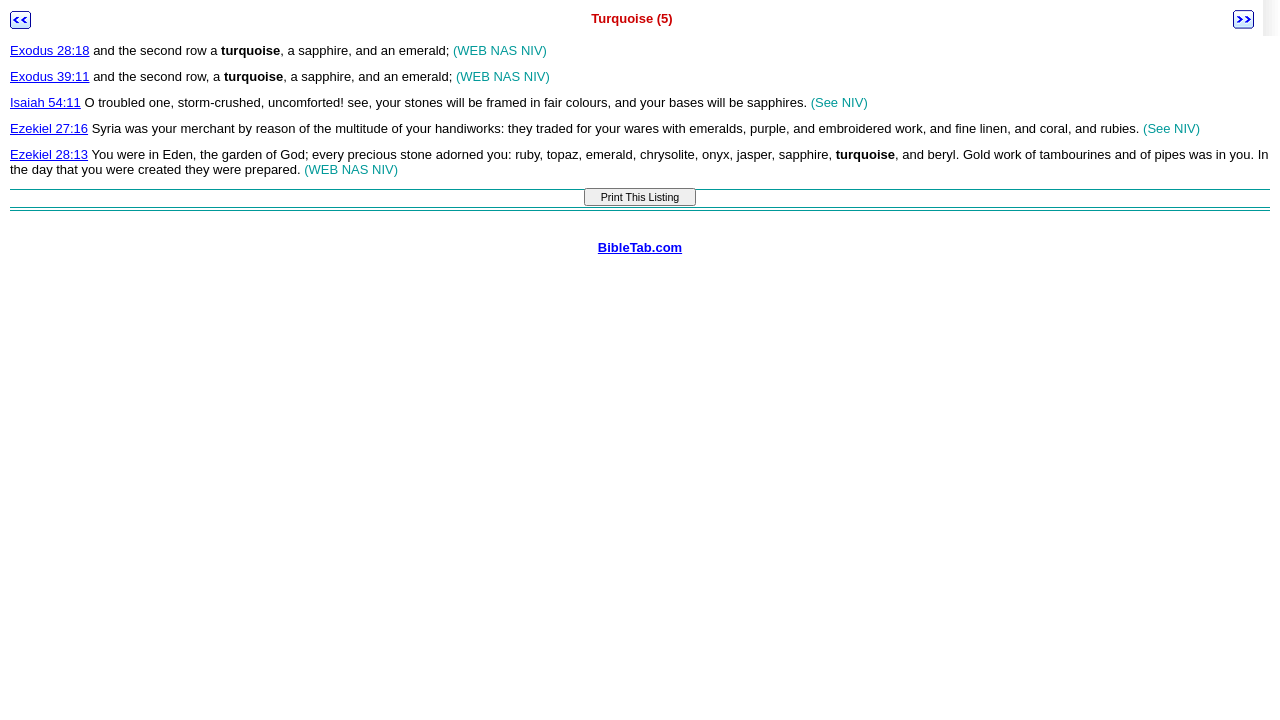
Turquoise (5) (631, 18)
